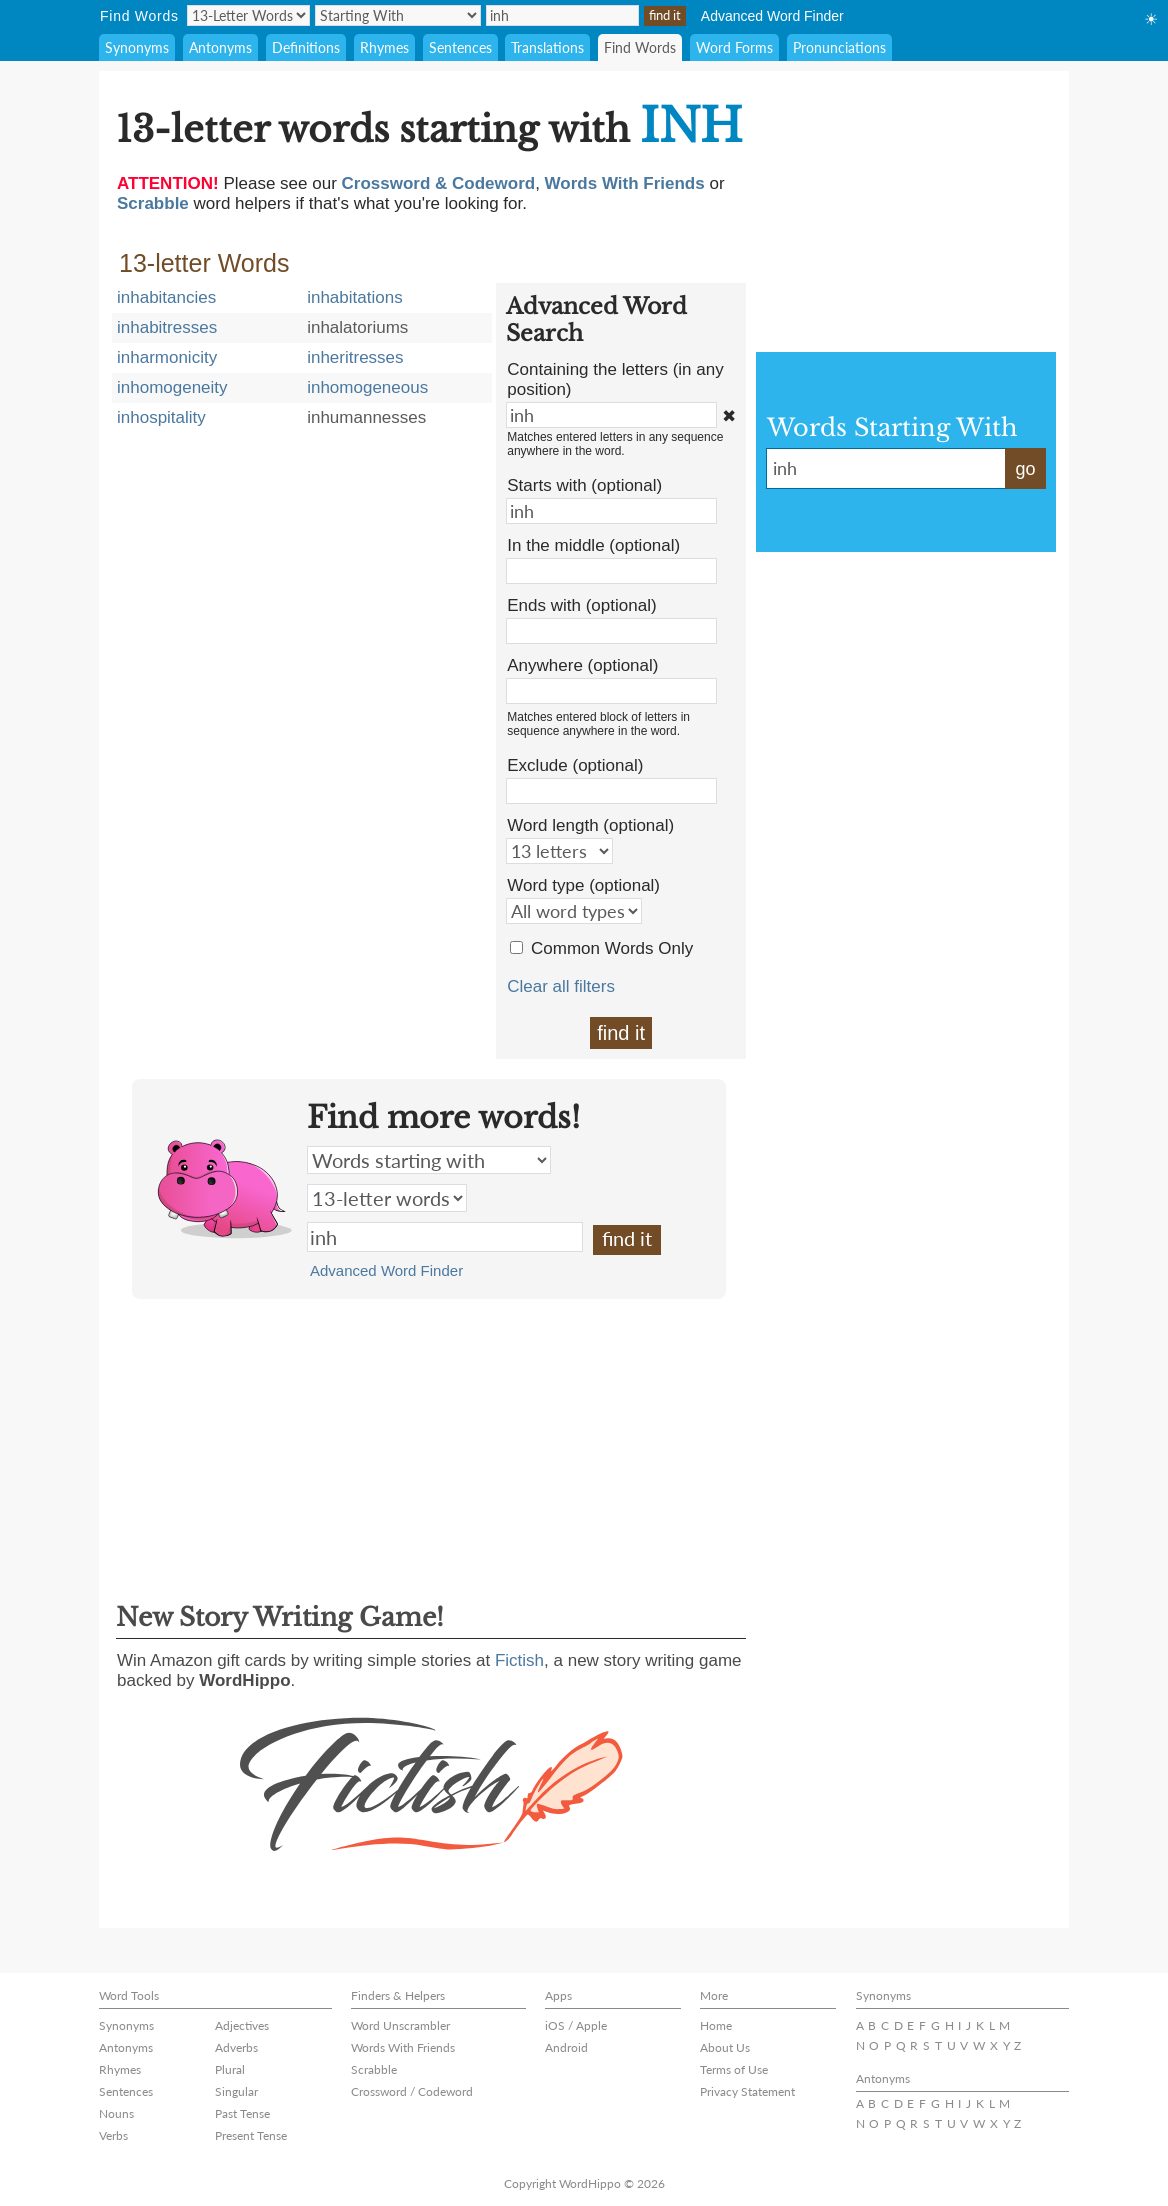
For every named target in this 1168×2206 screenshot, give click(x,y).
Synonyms (137, 47)
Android (566, 2047)
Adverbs (236, 2047)
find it (621, 1033)
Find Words (640, 47)
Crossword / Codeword (412, 2091)
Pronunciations (839, 47)
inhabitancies (166, 297)
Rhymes (384, 47)
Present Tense (251, 2135)
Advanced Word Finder (772, 16)
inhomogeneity (172, 387)
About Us (725, 2047)
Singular (236, 2091)
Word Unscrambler (400, 2025)
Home (716, 2025)
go (1025, 469)
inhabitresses (167, 327)
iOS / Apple (576, 2025)
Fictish (519, 1660)
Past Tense (242, 2113)
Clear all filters (561, 986)
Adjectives (242, 2025)
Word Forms (734, 47)
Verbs (113, 2135)
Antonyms (220, 47)
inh (445, 1237)
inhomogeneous (367, 387)
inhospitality (161, 417)
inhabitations (354, 297)
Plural (230, 2069)
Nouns (116, 2113)
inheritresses (355, 357)
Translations (547, 47)
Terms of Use (734, 2069)
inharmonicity (167, 357)
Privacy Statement (747, 2091)
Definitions (306, 47)
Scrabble (374, 2069)
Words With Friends (403, 2047)
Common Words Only (612, 948)
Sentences (460, 47)
